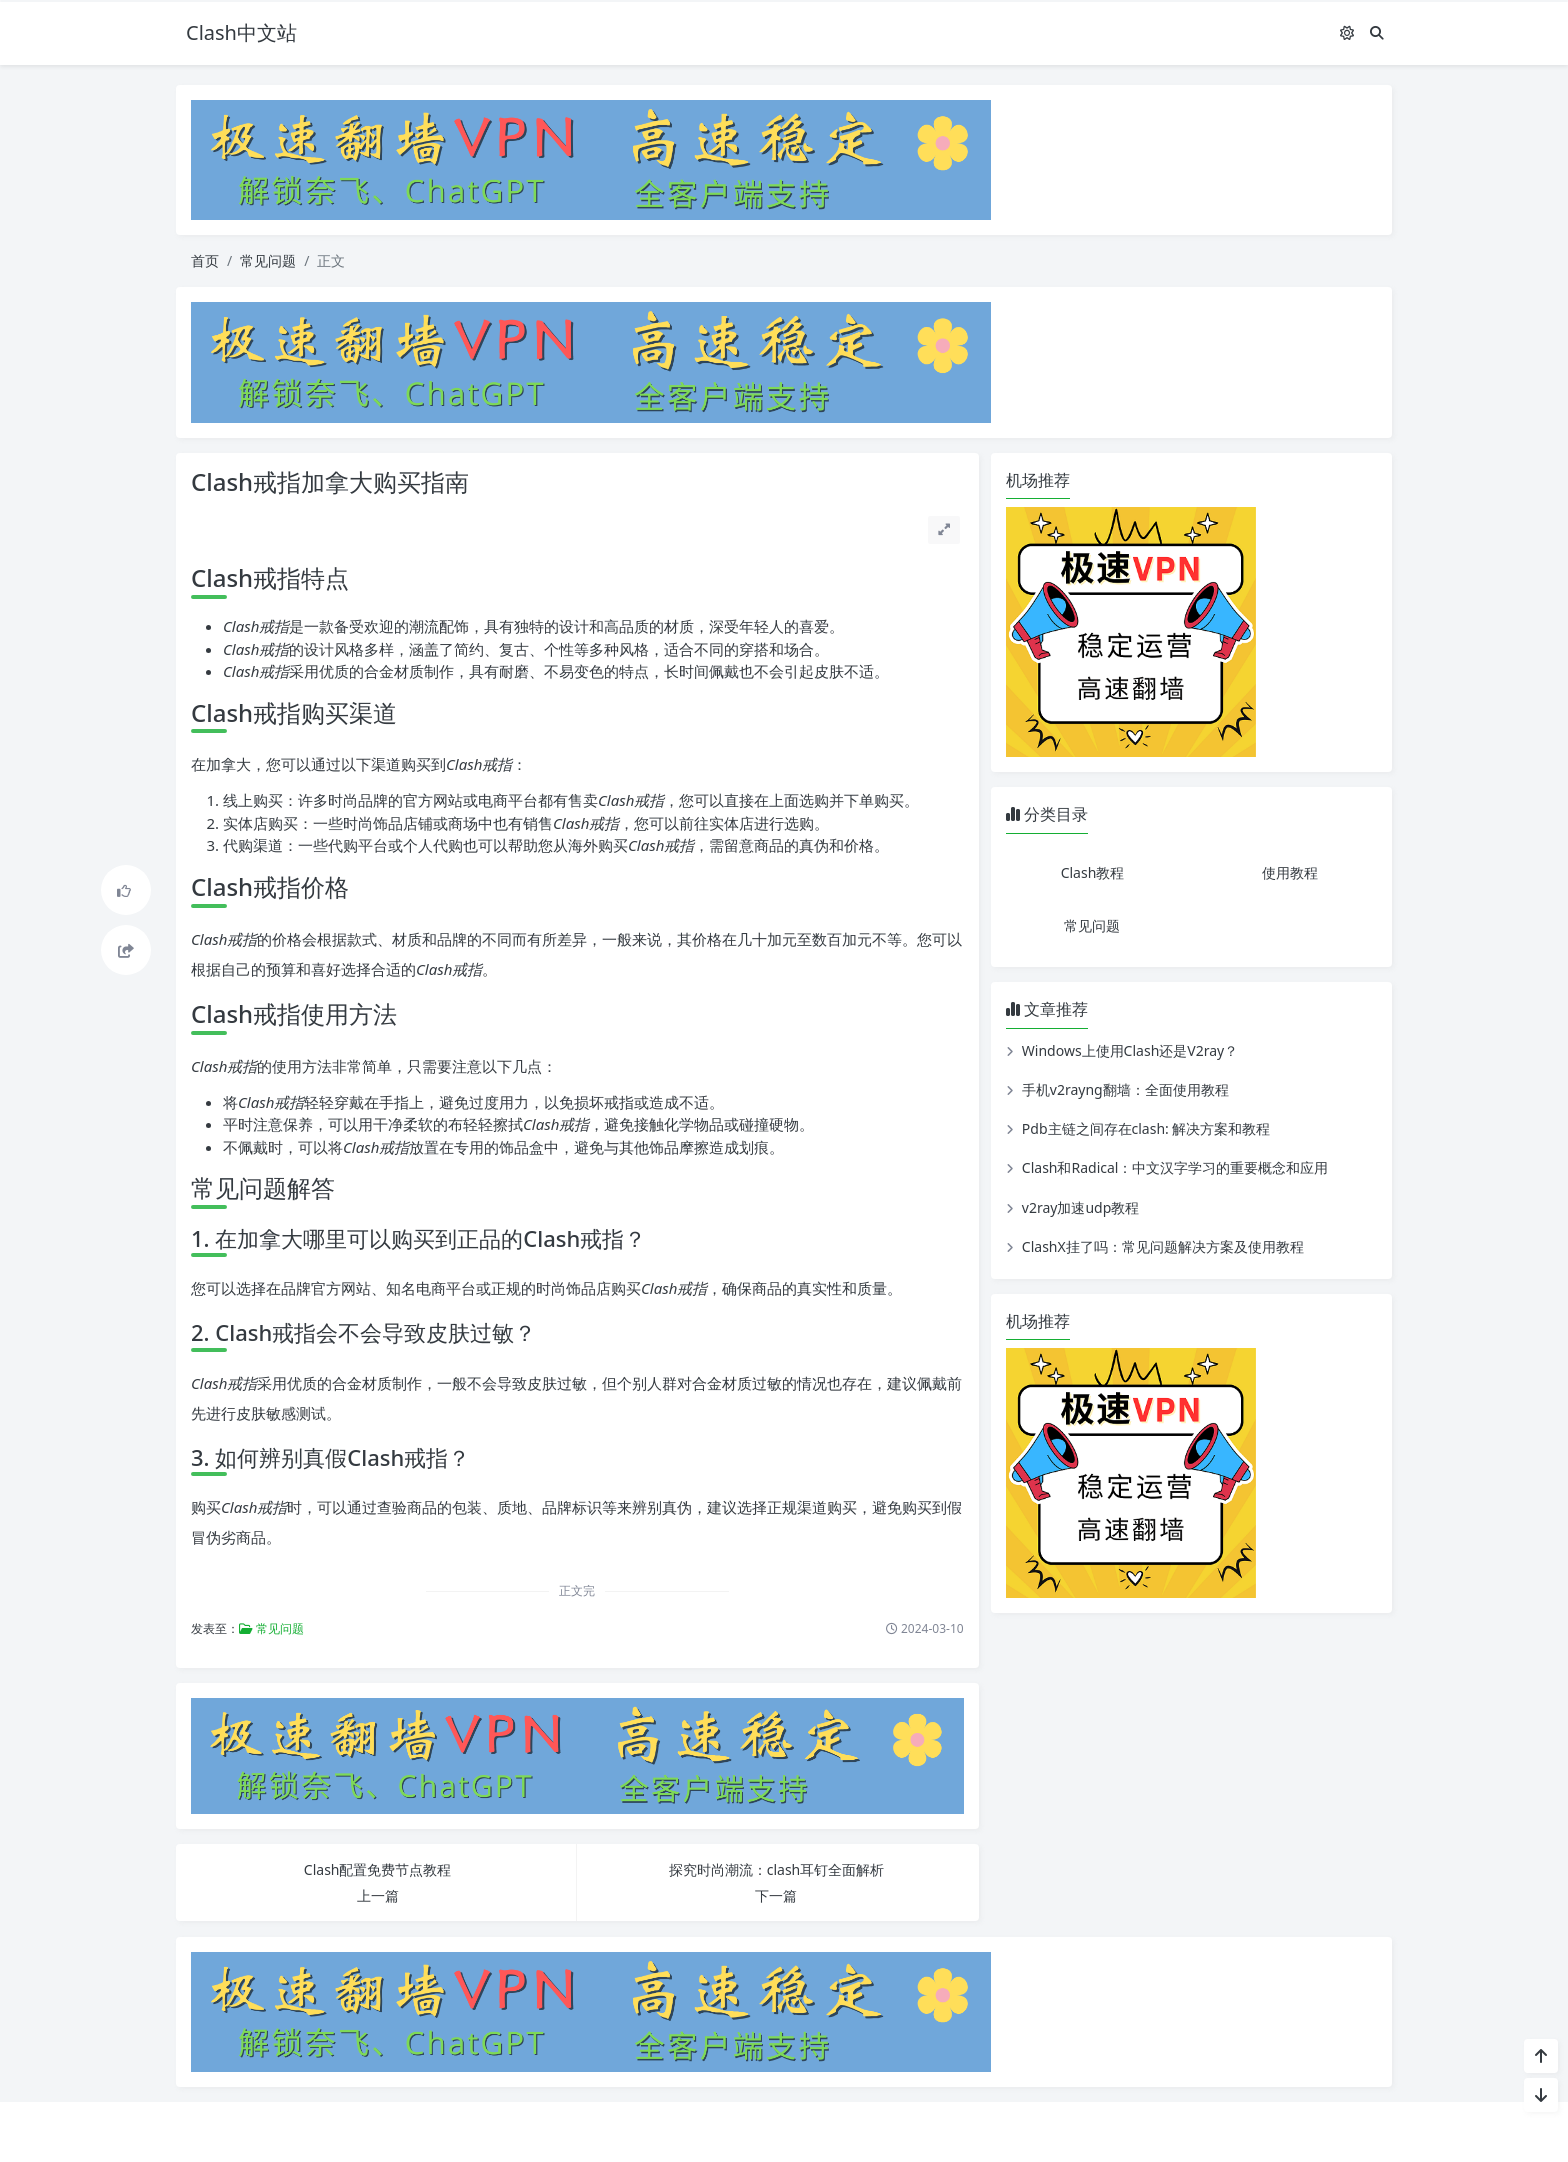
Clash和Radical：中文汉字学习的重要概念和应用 (1175, 1167)
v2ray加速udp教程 (1081, 1207)
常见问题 (268, 260)
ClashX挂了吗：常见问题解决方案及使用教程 (1163, 1246)
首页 (205, 260)
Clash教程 (1093, 872)
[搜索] (1377, 32)
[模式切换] (1347, 32)
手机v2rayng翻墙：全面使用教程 (1125, 1089)
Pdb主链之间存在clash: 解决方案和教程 (1146, 1128)
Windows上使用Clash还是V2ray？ (1130, 1050)
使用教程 (1290, 872)
